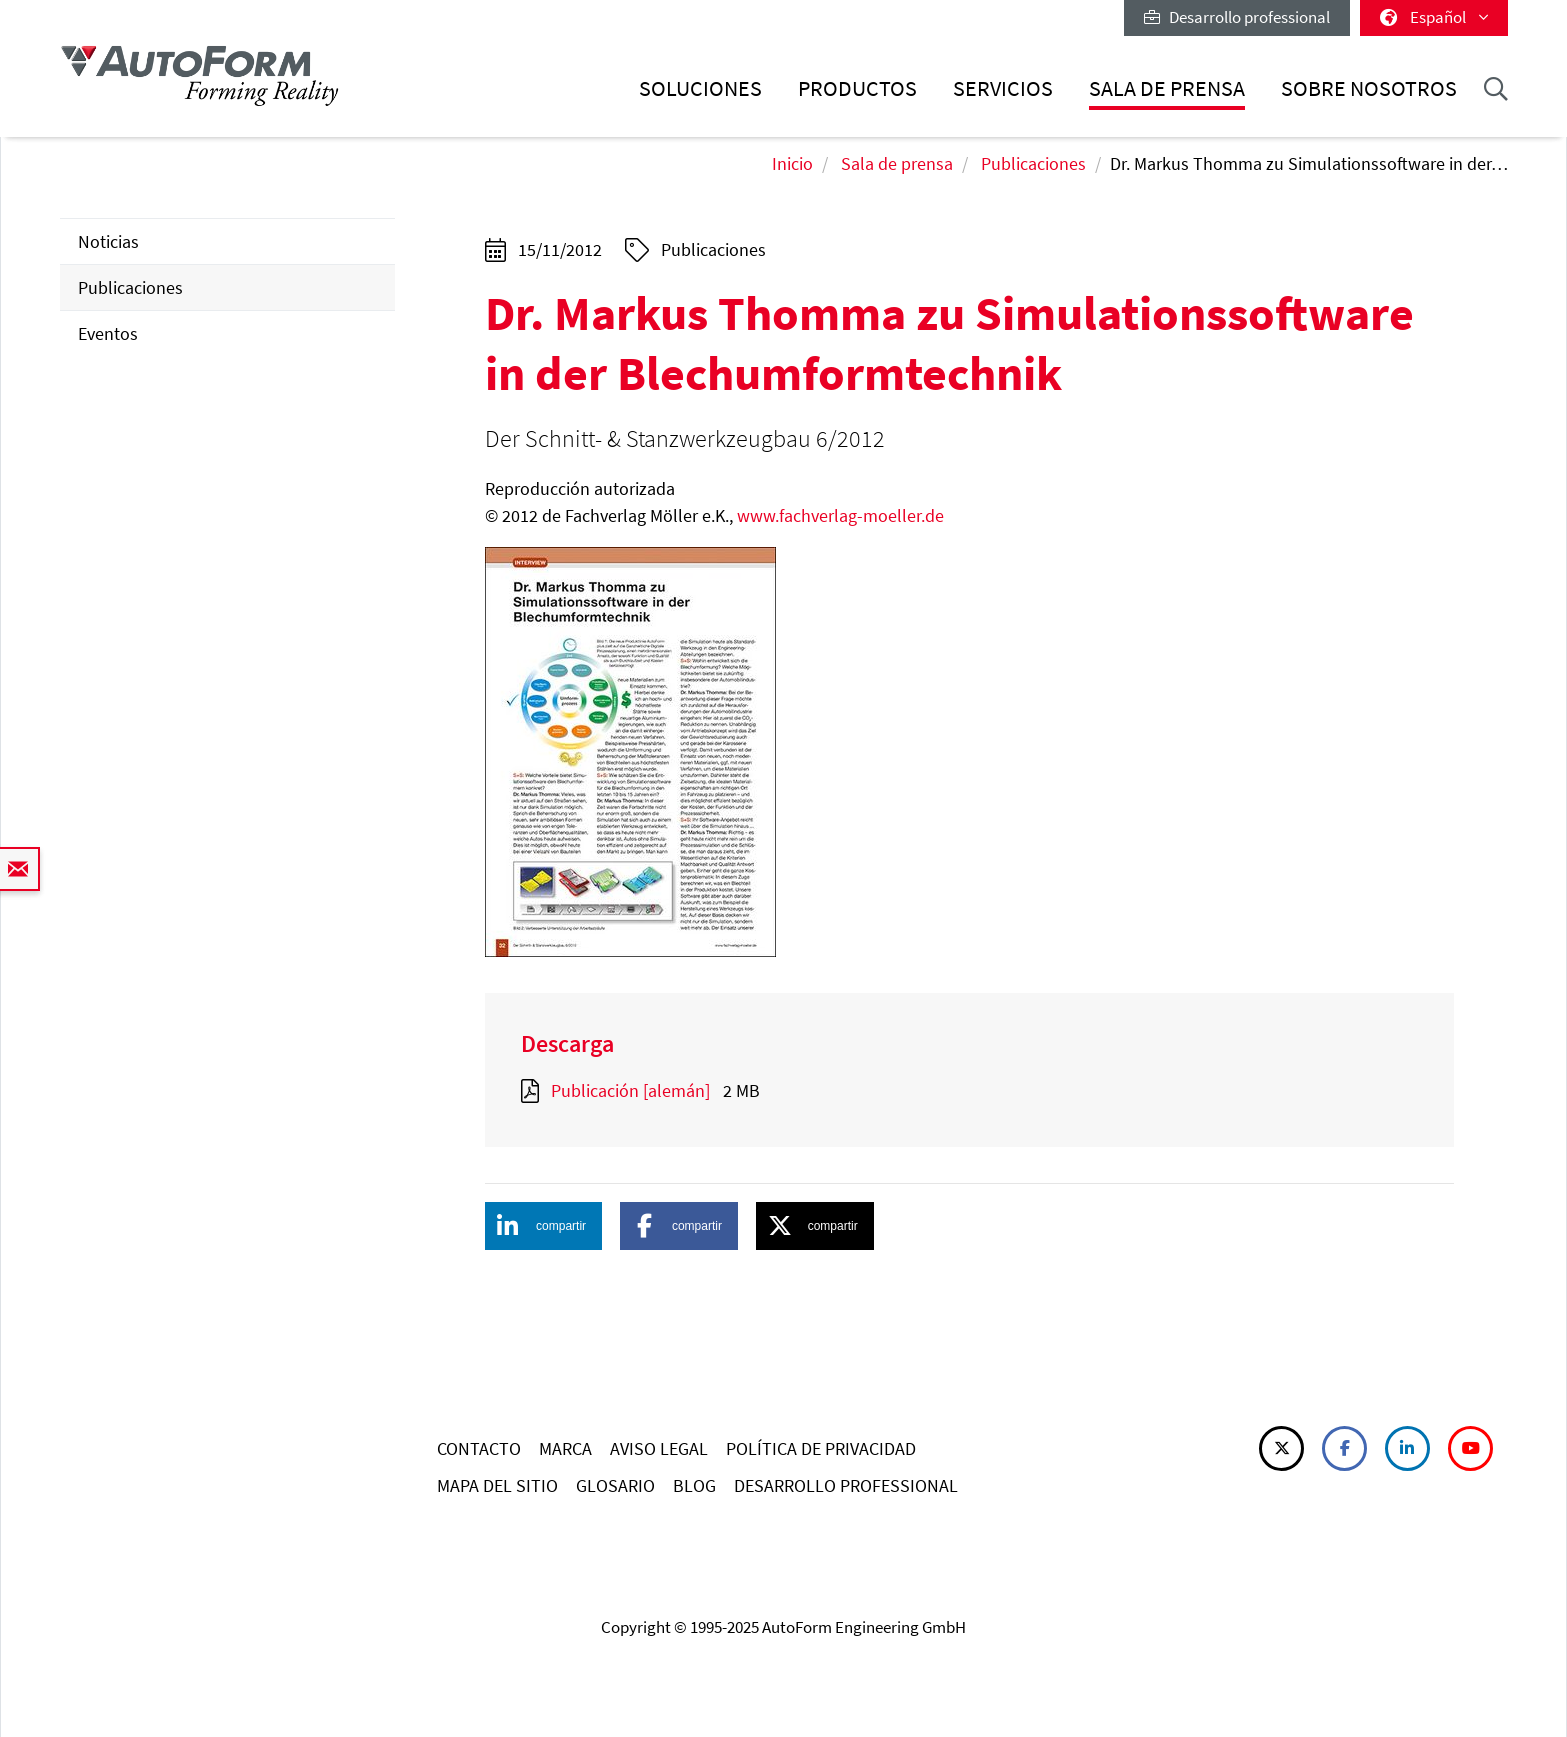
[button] (544, 1226)
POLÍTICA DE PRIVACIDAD (821, 1448)
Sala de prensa (1167, 88)
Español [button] (1434, 17)
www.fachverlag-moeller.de (840, 515)
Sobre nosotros (1369, 88)
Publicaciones (1033, 163)
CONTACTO (479, 1448)
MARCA (565, 1448)
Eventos (108, 333)
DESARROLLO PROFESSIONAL (846, 1485)
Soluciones (700, 88)
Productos (857, 88)
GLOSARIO (615, 1485)
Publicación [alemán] (630, 1090)
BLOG (694, 1485)
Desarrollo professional (1237, 17)
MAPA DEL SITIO (497, 1485)
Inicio (792, 163)
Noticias (108, 241)
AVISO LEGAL (659, 1448)
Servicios (1003, 88)
